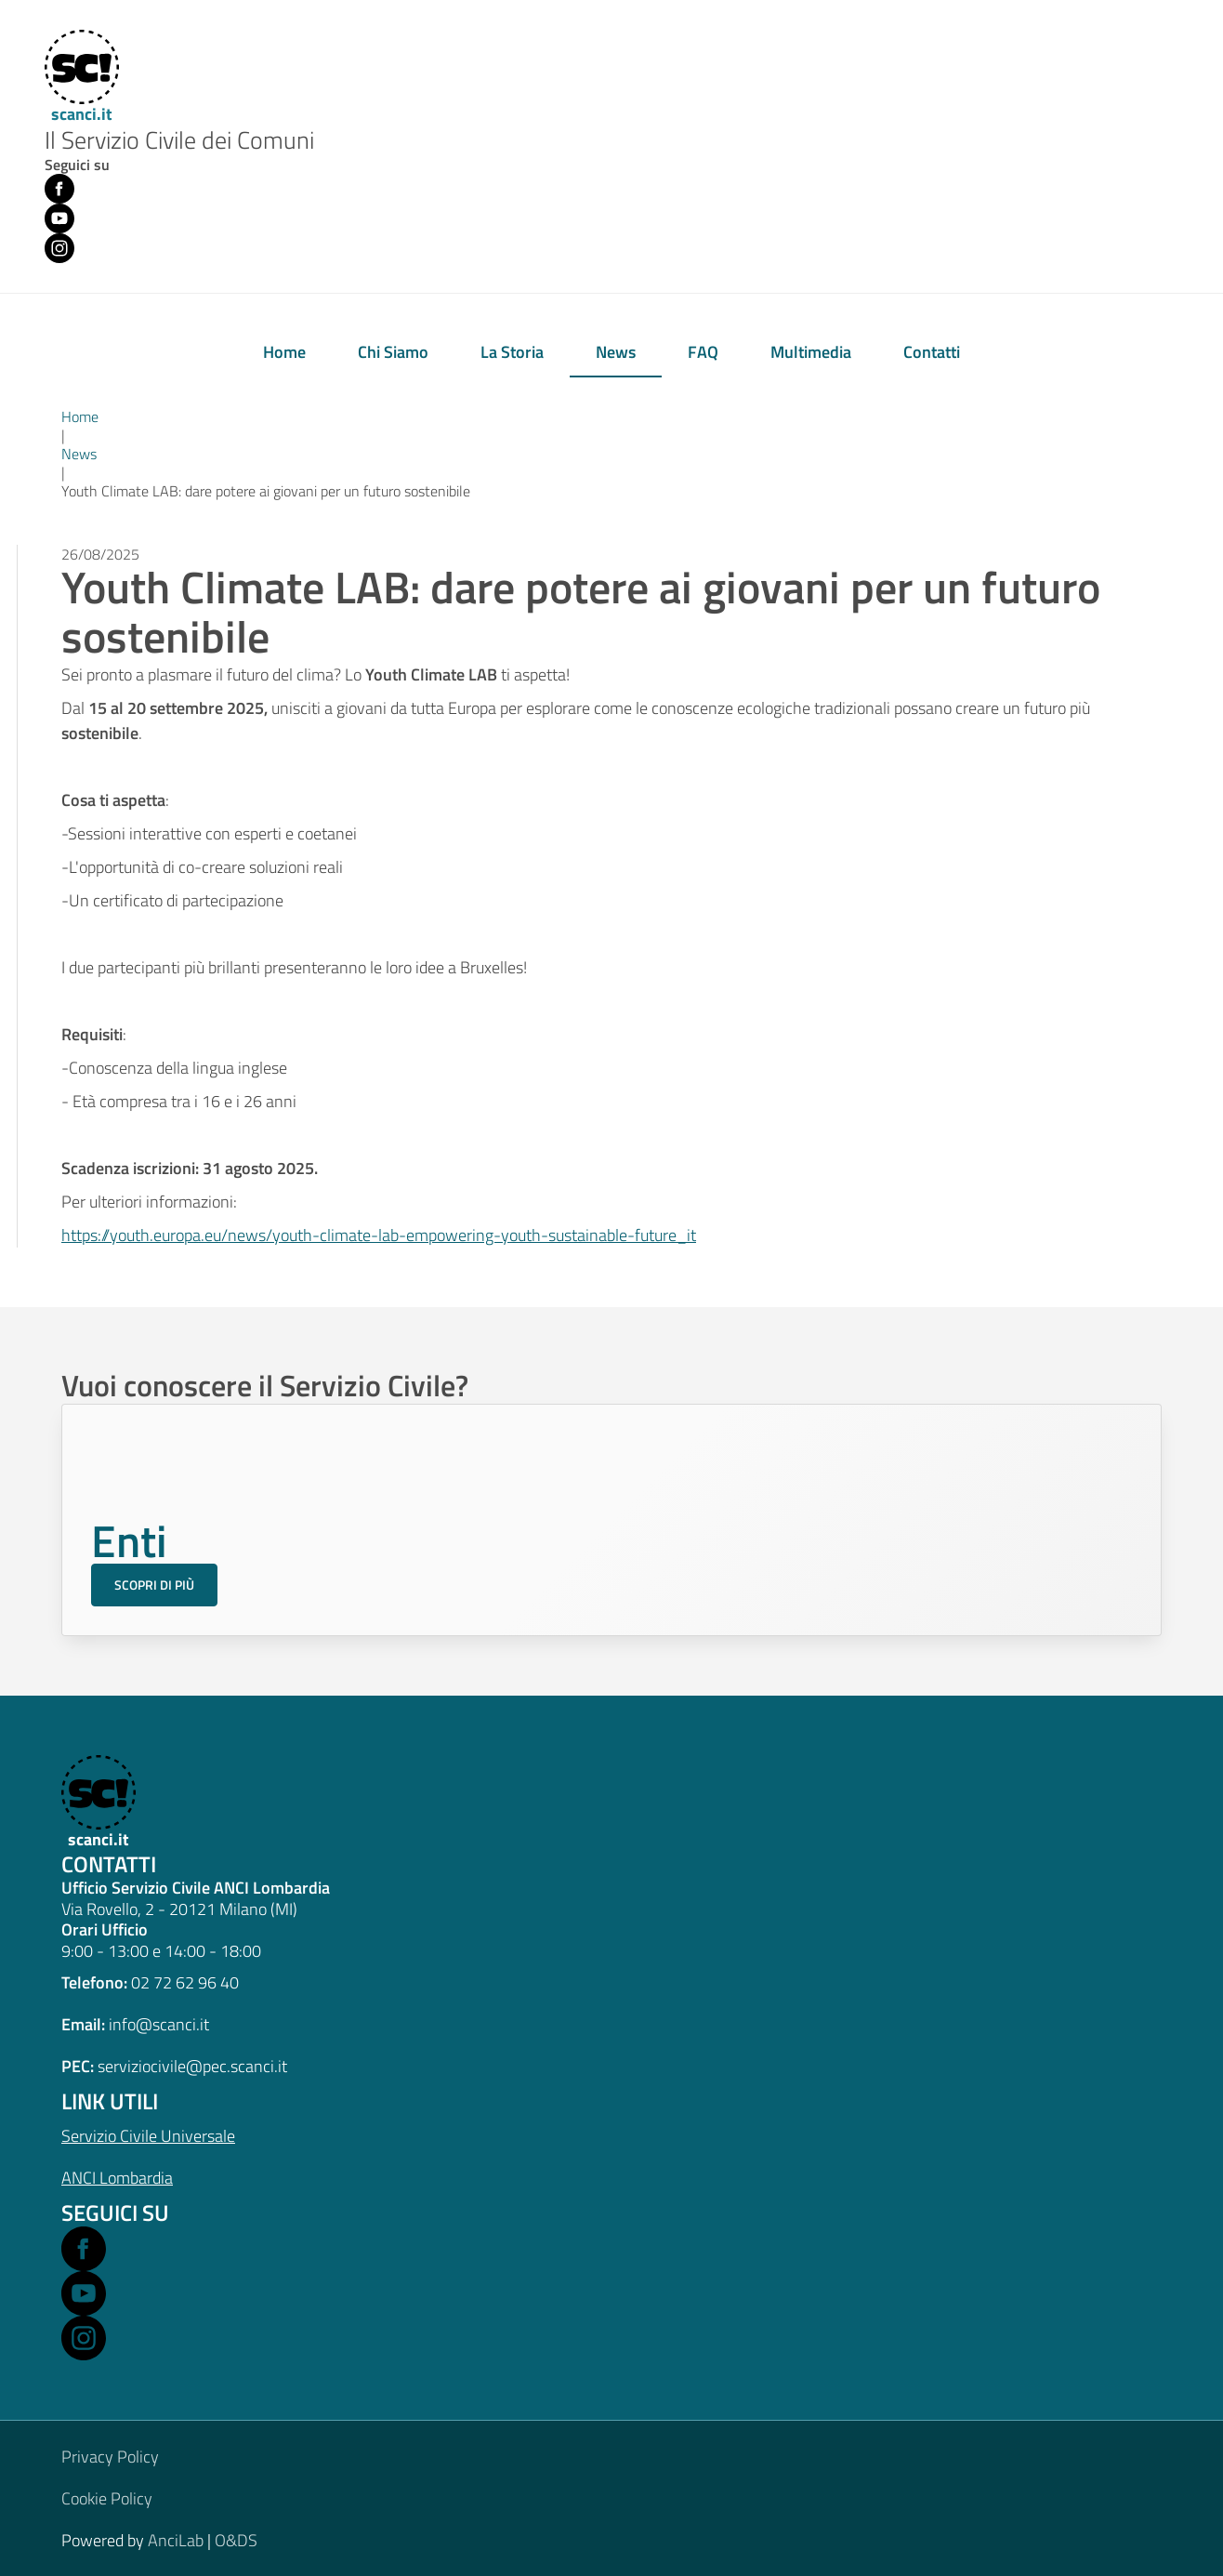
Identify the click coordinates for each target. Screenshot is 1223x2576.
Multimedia (810, 351)
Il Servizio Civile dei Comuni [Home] (179, 140)
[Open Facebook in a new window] (83, 2248)
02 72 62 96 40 (185, 1982)
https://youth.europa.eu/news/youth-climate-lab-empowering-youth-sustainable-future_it (378, 1235)
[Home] (79, 77)
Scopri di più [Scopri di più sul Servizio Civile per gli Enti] (154, 1584)
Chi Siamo (393, 351)
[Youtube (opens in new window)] (59, 218)
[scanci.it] (96, 1803)
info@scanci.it (159, 2024)
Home (284, 351)
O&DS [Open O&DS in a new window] (236, 2540)
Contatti (931, 351)
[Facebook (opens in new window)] (59, 189)
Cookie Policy (106, 2498)
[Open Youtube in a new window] (83, 2293)
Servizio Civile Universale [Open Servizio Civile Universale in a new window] (148, 2135)
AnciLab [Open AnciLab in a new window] (176, 2540)
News (616, 351)
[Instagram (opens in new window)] (59, 248)
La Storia (512, 351)
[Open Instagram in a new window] (83, 2338)
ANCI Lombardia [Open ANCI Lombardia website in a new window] (117, 2177)
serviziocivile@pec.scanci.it (192, 2066)
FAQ (703, 351)
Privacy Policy (110, 2456)
